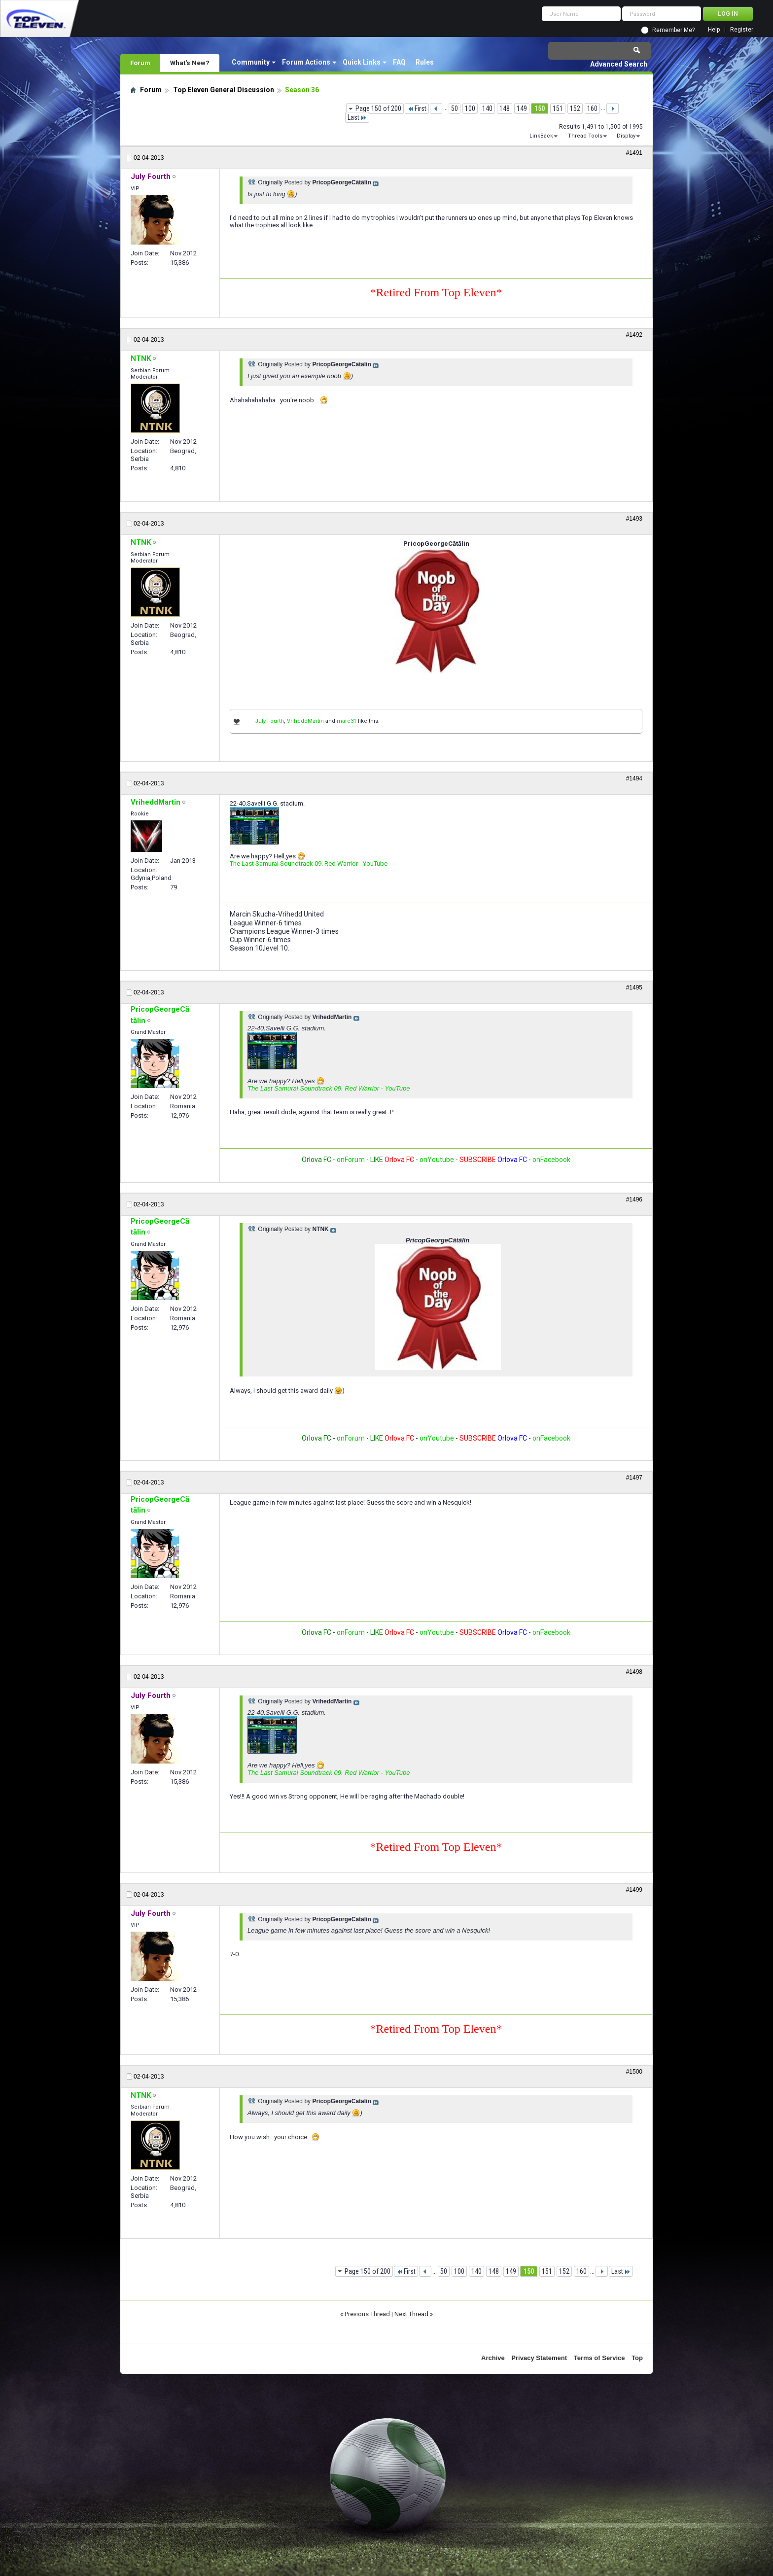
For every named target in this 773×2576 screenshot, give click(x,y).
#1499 (634, 1889)
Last (357, 117)
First (416, 108)
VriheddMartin (305, 721)
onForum (351, 1160)
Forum (140, 63)
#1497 (634, 1477)
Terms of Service (599, 2358)
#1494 (634, 778)
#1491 (634, 152)
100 (470, 108)
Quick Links (362, 62)
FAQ (399, 62)
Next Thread (411, 2314)
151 (558, 108)
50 (454, 108)
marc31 (346, 721)
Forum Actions (306, 62)
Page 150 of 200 (378, 108)
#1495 (634, 987)
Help (714, 30)
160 (592, 108)
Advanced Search (618, 64)
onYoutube (436, 1160)
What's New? (190, 63)
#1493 (634, 518)
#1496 (634, 1199)
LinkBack (541, 136)
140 (487, 108)
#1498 (634, 1671)
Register (741, 30)
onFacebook (551, 1160)
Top (637, 2358)
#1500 (634, 2071)
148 (504, 108)
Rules (425, 62)
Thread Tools (585, 136)
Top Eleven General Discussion (223, 90)
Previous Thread (367, 2314)
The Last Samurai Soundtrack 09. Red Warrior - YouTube (308, 863)
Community (251, 62)
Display (626, 136)
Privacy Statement (539, 2358)
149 (522, 108)
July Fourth (269, 721)
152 (575, 108)
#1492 (634, 334)
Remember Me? (673, 30)
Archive (493, 2358)
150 (539, 108)
